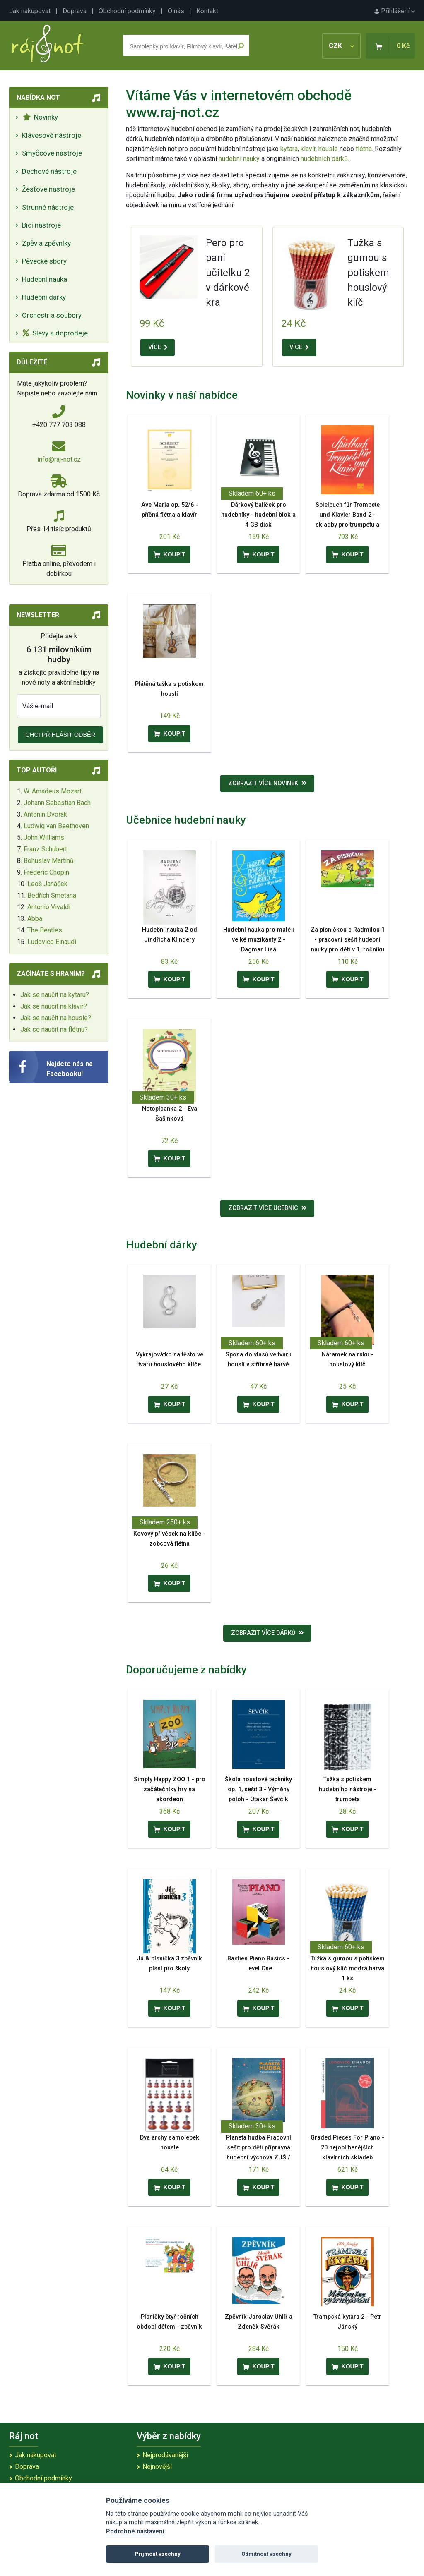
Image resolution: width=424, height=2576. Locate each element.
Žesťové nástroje (48, 189)
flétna (364, 149)
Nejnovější (157, 2467)
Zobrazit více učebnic (267, 1208)
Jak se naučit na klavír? (53, 1006)
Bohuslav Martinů (49, 861)
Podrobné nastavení (135, 2531)
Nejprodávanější (165, 2455)
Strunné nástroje (48, 207)
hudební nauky (239, 159)
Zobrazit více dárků (267, 1633)
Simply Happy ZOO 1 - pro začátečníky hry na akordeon (169, 1789)
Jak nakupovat (30, 11)
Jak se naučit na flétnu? (54, 1029)
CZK (341, 46)
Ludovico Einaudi (51, 942)
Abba (34, 919)
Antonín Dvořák (45, 814)
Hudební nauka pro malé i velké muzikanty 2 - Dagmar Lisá (258, 939)
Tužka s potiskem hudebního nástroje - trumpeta (347, 1789)
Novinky (40, 117)
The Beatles (44, 930)
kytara (289, 149)
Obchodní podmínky (127, 11)
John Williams (44, 837)
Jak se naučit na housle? (55, 1018)
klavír (308, 149)
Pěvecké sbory (44, 261)
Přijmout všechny (158, 2554)
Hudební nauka (44, 279)
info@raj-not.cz (59, 459)
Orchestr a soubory (52, 315)
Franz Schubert (45, 849)
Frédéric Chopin (46, 872)
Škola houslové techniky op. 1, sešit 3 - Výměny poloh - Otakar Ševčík (258, 1789)
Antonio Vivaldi (48, 907)
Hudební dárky (44, 297)
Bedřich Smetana (51, 895)
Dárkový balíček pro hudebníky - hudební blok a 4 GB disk (258, 514)
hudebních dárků (324, 159)
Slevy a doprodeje (55, 333)
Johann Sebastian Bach (57, 803)
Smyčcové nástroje (52, 153)
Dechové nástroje (49, 171)
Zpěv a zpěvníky (46, 243)
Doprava (75, 11)
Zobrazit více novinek (267, 783)
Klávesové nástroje (51, 135)
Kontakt (207, 11)
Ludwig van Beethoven (56, 826)
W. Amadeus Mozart (53, 791)
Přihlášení (394, 11)
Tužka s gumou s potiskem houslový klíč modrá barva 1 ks (348, 1968)
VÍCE (157, 347)
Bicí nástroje (41, 225)
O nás (176, 11)
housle (329, 149)
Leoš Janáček (47, 884)
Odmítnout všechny (266, 2554)
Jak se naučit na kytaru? (54, 995)
